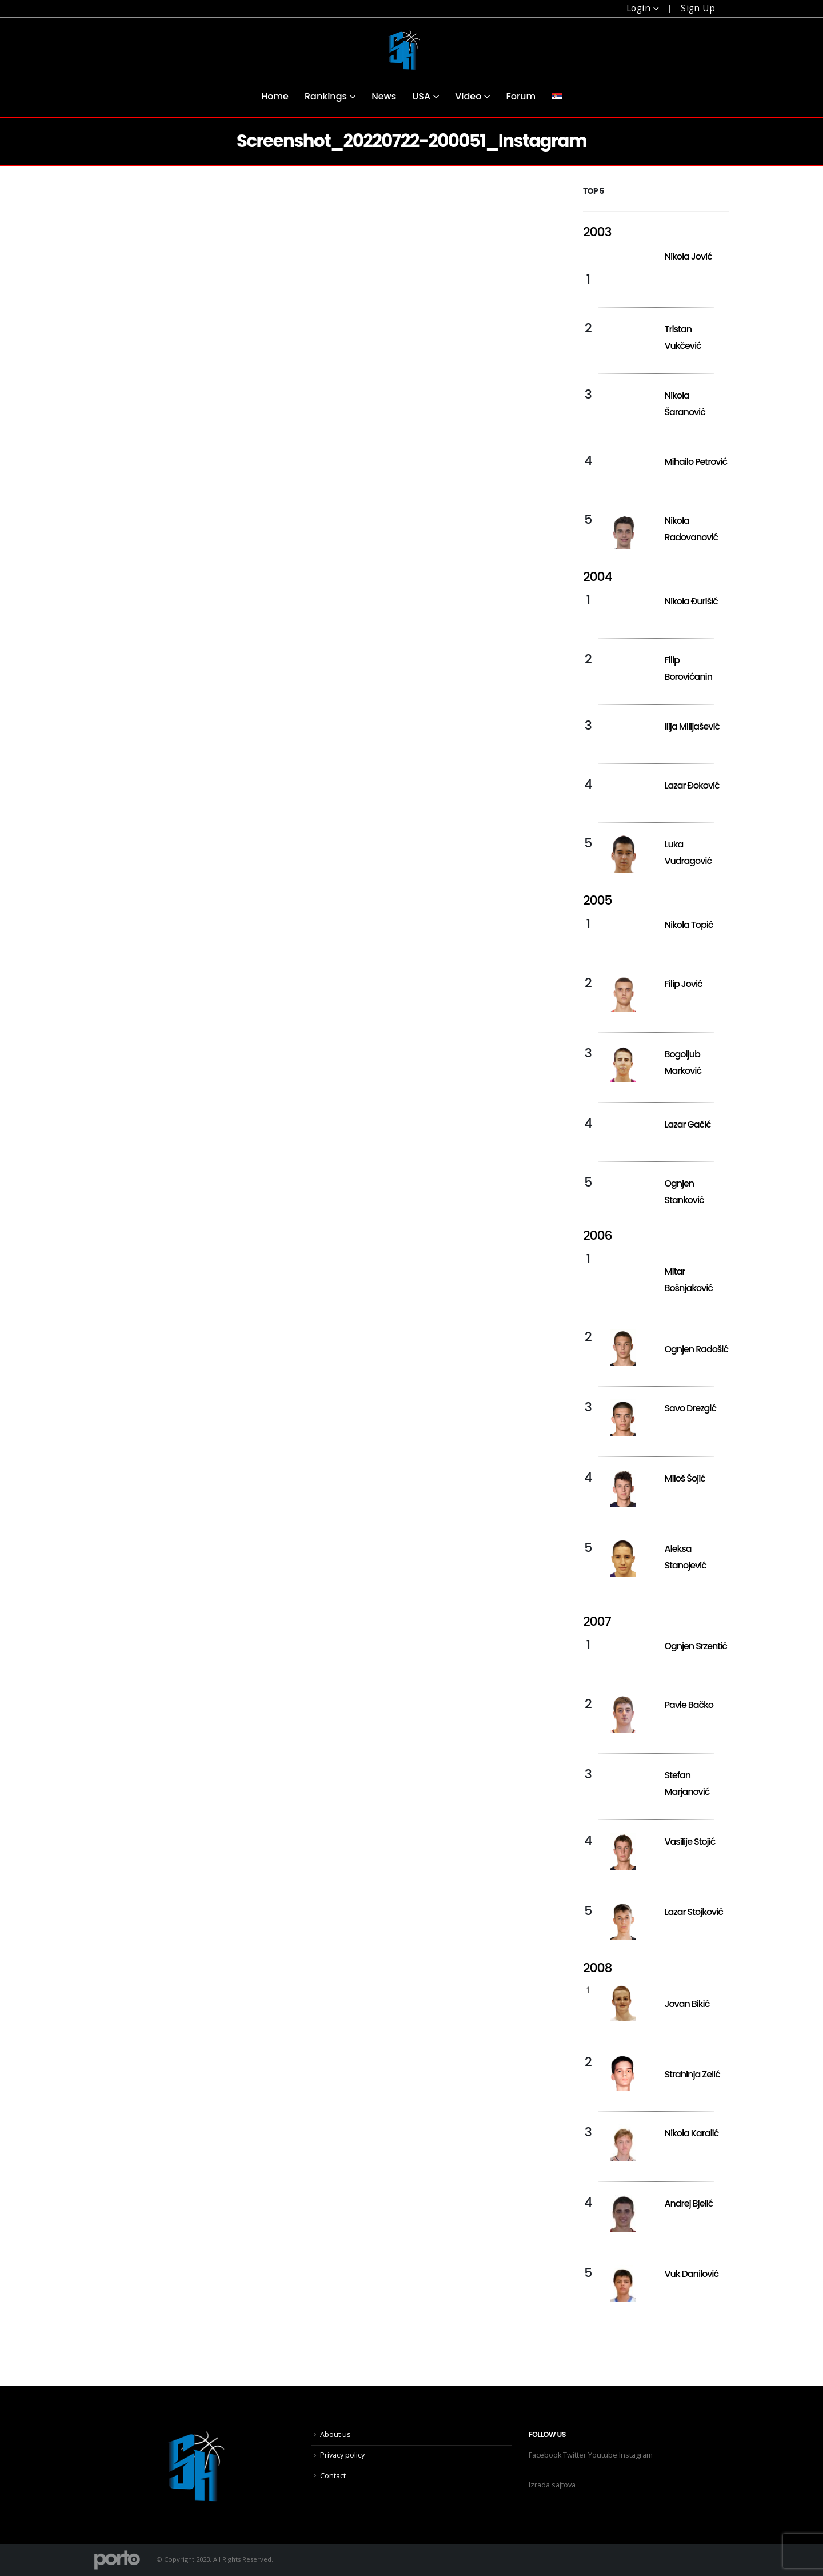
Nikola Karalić (692, 2133)
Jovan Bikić (687, 2003)
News (383, 96)
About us (335, 2434)
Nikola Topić (689, 924)
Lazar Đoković (692, 785)
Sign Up (698, 8)
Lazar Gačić (688, 1124)
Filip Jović (683, 983)
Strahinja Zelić (692, 2074)
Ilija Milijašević (692, 726)
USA (421, 96)
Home (275, 96)
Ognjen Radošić (696, 1349)
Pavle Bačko (689, 1704)
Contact (333, 2476)
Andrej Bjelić (689, 2203)
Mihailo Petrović (696, 461)
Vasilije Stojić (690, 1841)
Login (638, 8)
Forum (521, 96)
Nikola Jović (688, 256)
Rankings (326, 96)
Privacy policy (342, 2455)
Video (468, 96)
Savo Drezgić (690, 1408)
